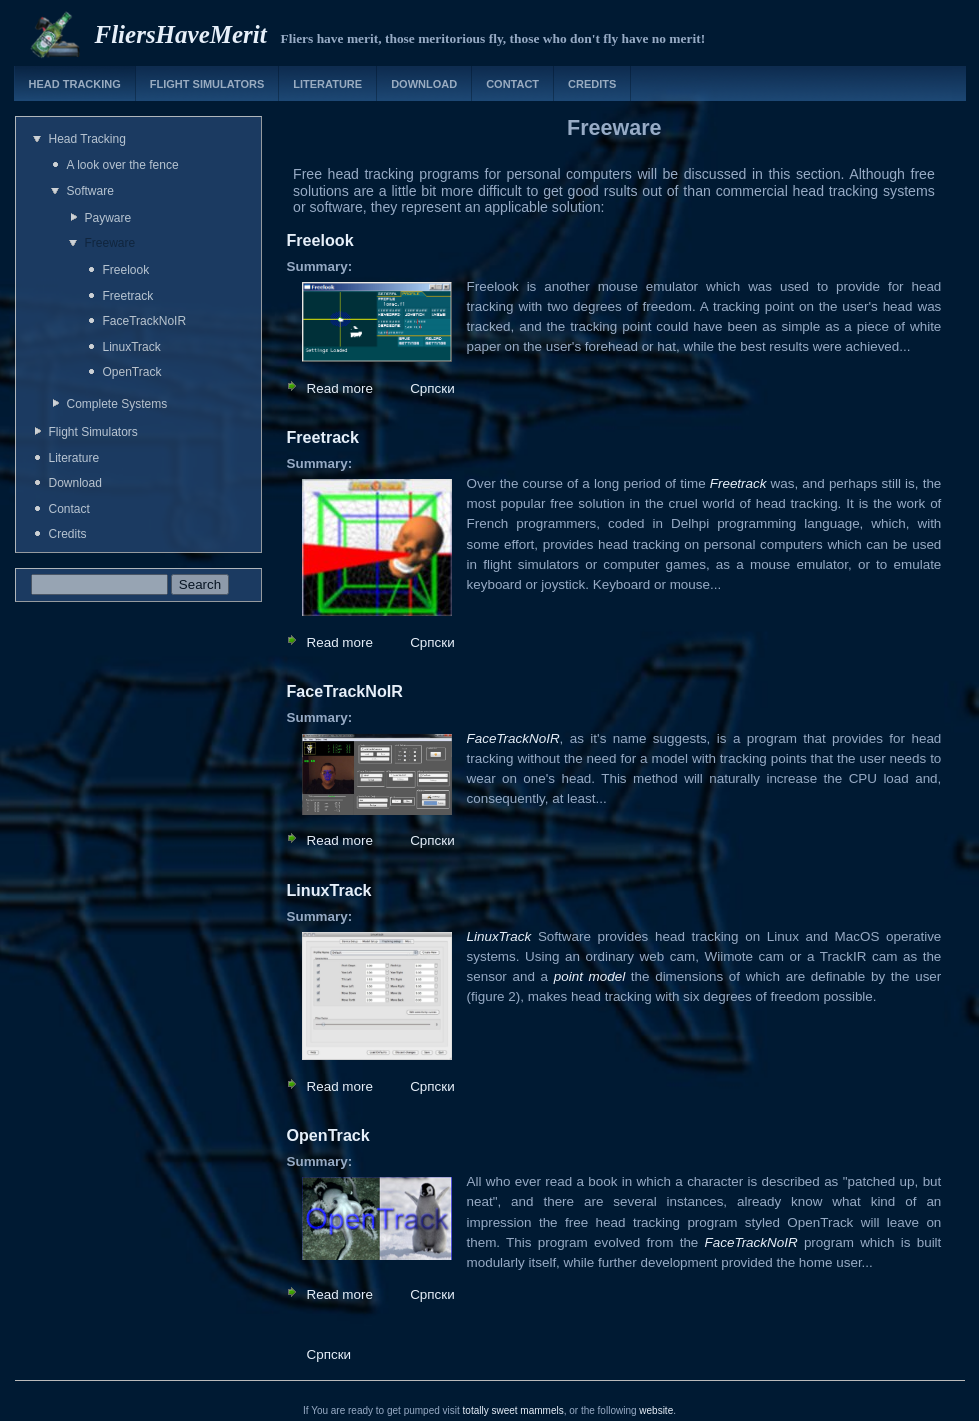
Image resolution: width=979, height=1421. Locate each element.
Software (90, 191)
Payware (108, 218)
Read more (340, 388)
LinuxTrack (132, 347)
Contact (512, 84)
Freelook (126, 270)
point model (589, 976)
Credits (592, 84)
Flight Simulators (207, 84)
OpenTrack (132, 372)
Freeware (110, 243)
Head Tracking (75, 84)
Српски (432, 388)
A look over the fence (123, 165)
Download (424, 84)
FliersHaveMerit (181, 34)
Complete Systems (117, 404)
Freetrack (128, 296)
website (656, 1410)
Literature (327, 84)
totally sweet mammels (513, 1410)
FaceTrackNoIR (145, 321)
